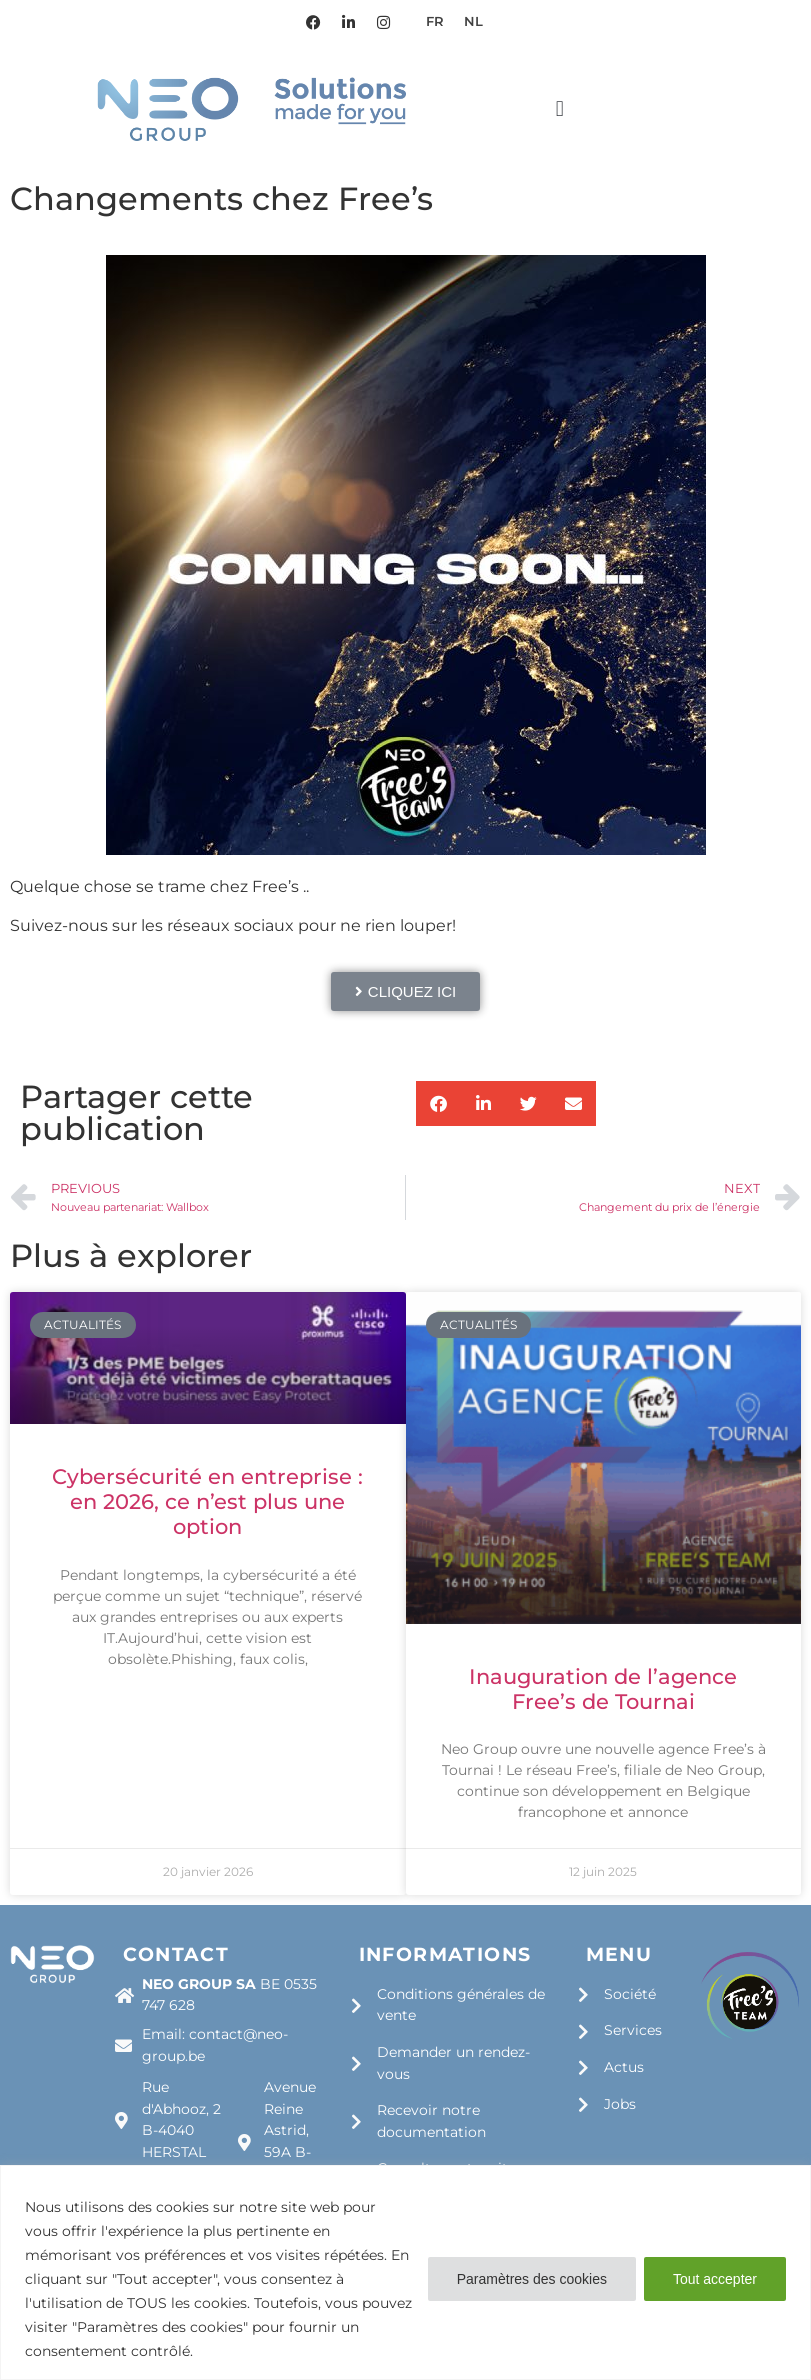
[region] (405, 2272)
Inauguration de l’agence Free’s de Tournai (603, 1689)
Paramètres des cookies (532, 2279)
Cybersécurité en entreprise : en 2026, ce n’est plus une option (207, 1501)
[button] (559, 108)
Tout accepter (715, 2279)
